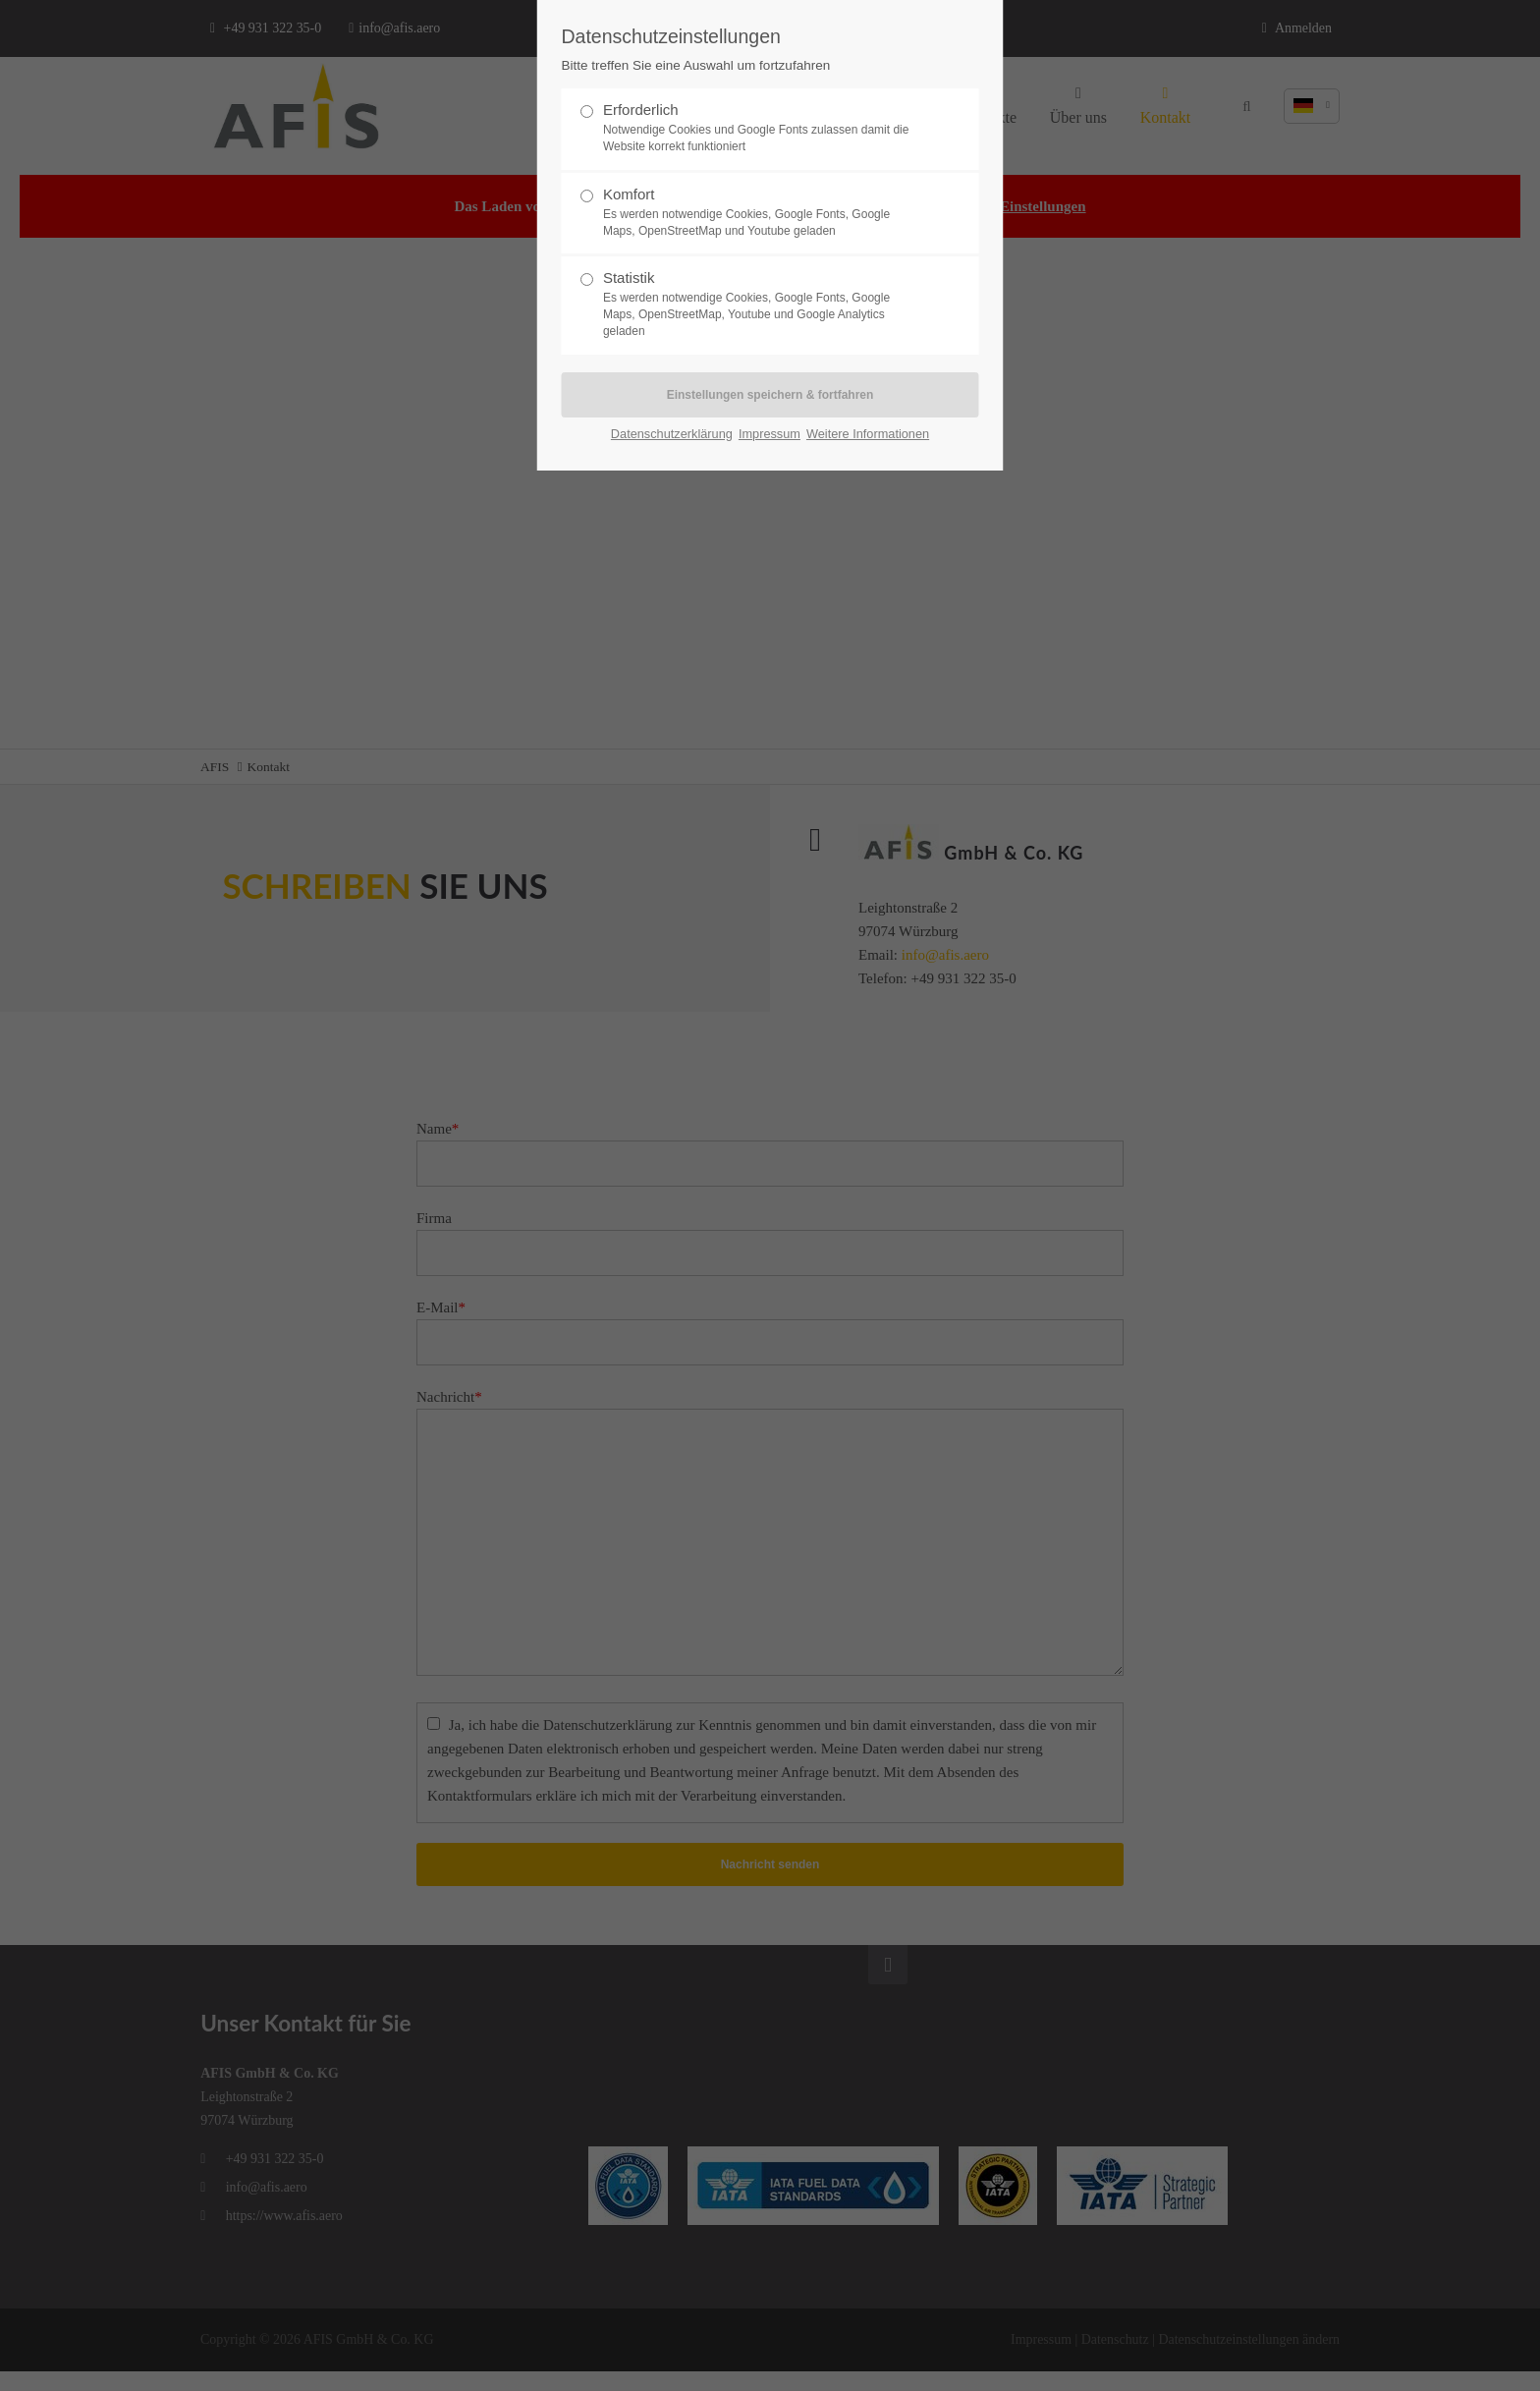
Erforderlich (762, 128)
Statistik (762, 304)
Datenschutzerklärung (672, 433)
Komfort (762, 213)
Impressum (769, 433)
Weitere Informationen (867, 433)
